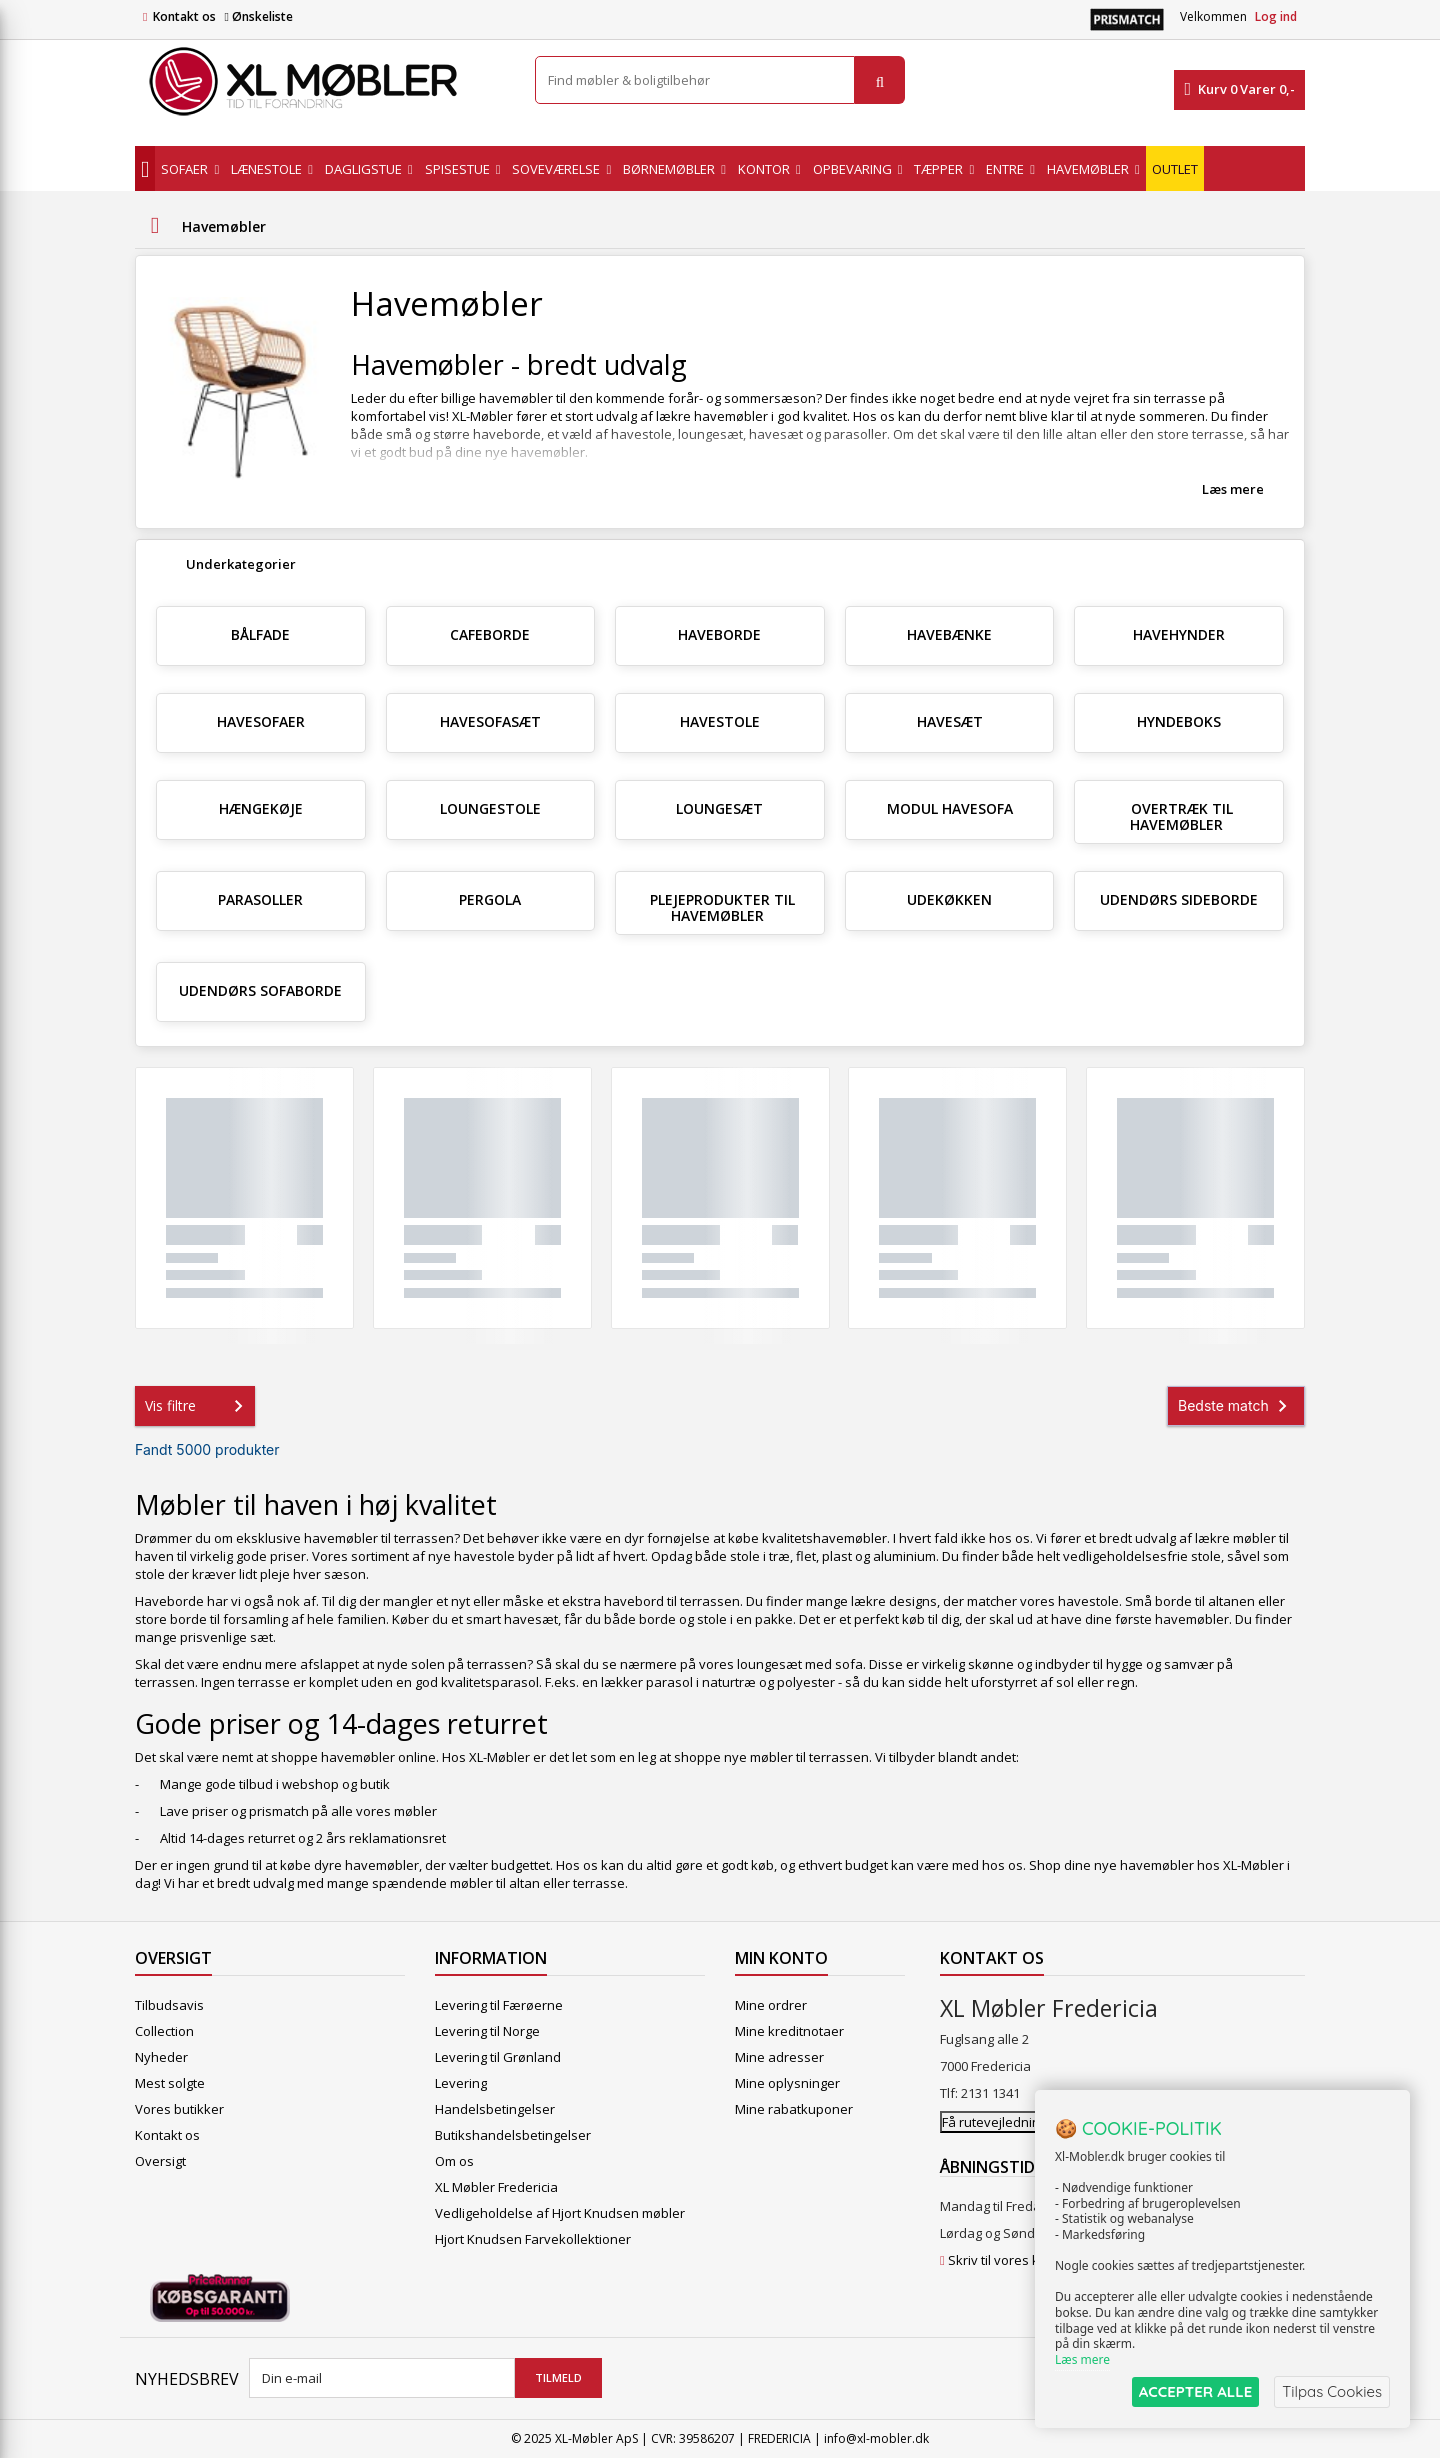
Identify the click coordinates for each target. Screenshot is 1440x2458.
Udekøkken (949, 899)
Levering (461, 2083)
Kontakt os (184, 16)
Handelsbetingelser (495, 2109)
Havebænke (949, 634)
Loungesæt (719, 808)
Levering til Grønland (498, 2057)
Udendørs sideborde (1179, 899)
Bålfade (260, 634)
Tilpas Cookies (1332, 2391)
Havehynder (1179, 634)
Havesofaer (261, 721)
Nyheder (161, 2057)
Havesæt (950, 721)
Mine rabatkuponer (794, 2109)
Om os (454, 2161)
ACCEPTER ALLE (1195, 2391)
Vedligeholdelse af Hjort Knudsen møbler (560, 2213)
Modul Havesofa (950, 808)
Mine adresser (779, 2057)
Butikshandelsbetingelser (513, 2135)
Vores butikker (179, 2109)
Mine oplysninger (787, 2083)
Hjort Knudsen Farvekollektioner (533, 2239)
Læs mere (1233, 489)
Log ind (1276, 16)
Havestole (720, 721)
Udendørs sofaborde (260, 990)
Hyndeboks (1179, 721)
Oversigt (160, 2161)
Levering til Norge (487, 2031)
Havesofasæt (490, 721)
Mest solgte (170, 2083)
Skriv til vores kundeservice (1031, 2260)
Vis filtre (198, 1406)
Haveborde (719, 634)
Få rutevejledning (994, 2122)
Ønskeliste (258, 16)
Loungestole (490, 808)
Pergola (490, 899)
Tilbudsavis (169, 2005)
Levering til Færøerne (499, 2005)
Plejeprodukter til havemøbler (722, 907)
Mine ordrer (771, 2005)
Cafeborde (490, 634)
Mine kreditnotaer (789, 2031)
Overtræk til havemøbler (1181, 816)
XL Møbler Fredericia (496, 2187)
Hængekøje (261, 808)
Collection (164, 2031)
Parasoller (260, 899)
